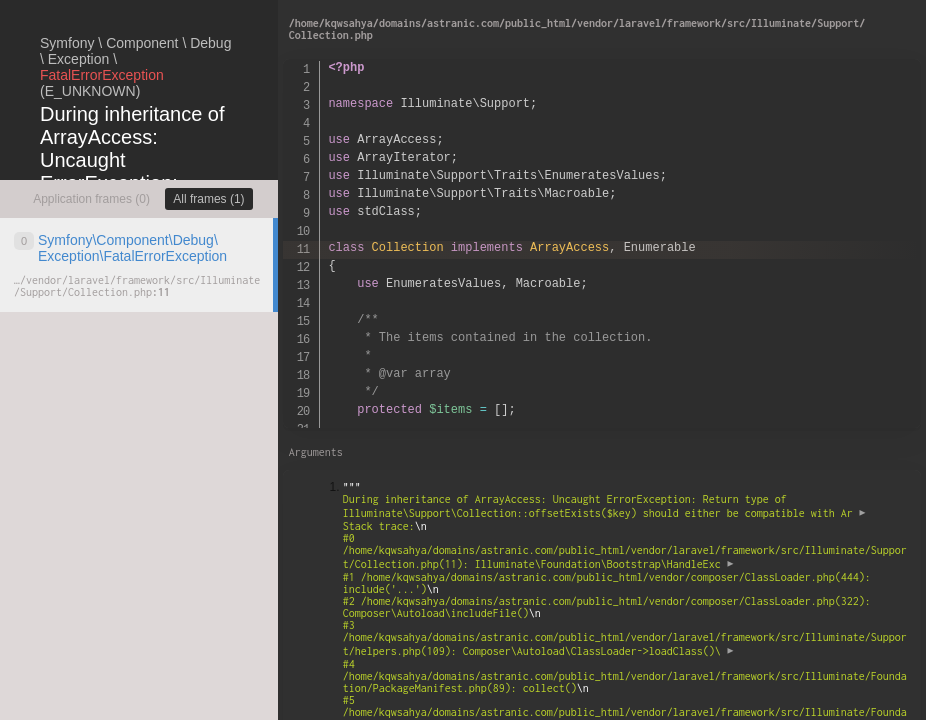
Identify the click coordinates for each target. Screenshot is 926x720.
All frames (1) (208, 199)
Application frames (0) (91, 199)
